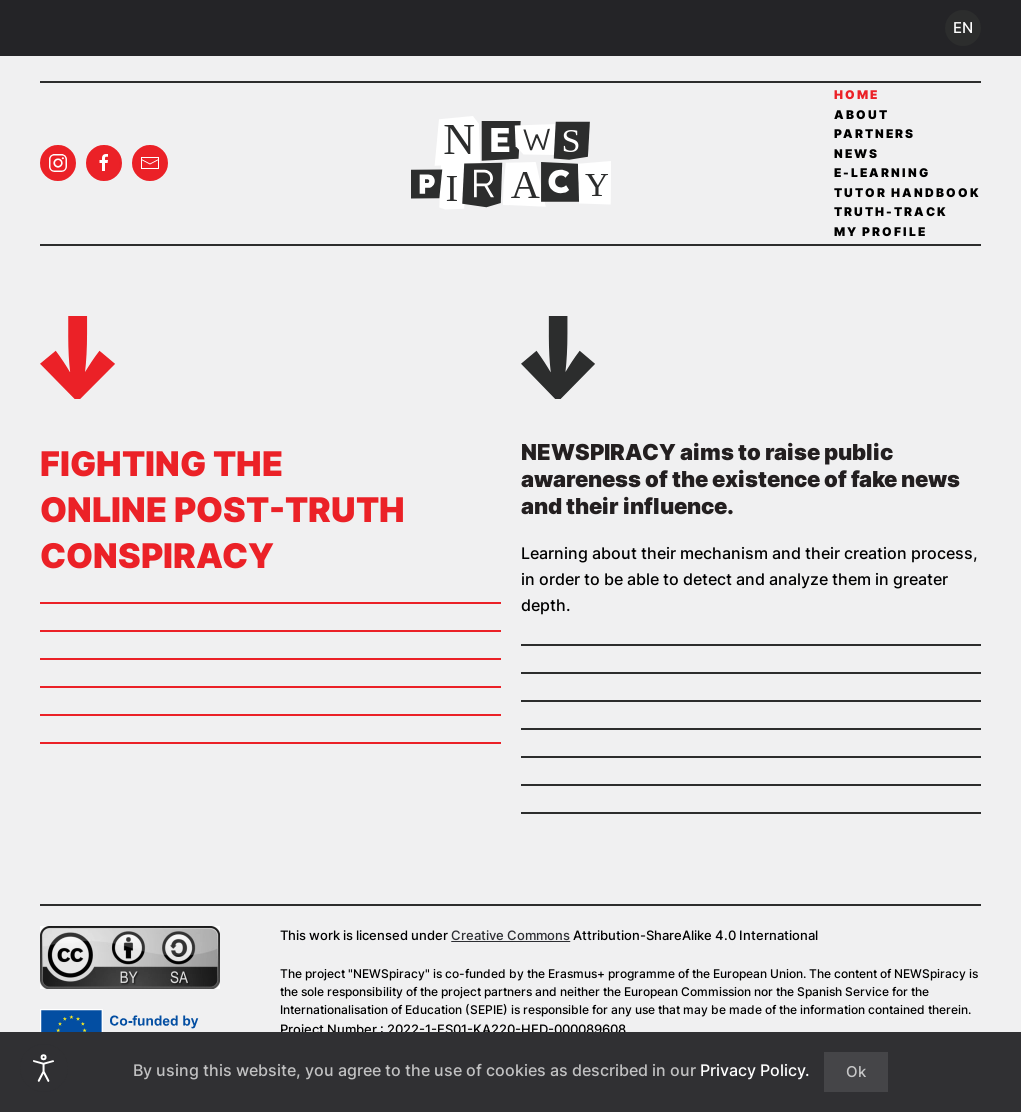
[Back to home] (511, 163)
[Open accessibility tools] (44, 1068)
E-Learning (882, 172)
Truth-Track (891, 211)
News (856, 153)
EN (963, 27)
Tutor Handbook (907, 192)
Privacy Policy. (755, 1070)
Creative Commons (510, 935)
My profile (880, 231)
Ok (856, 1071)
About (861, 114)
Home (856, 94)
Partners (874, 133)
